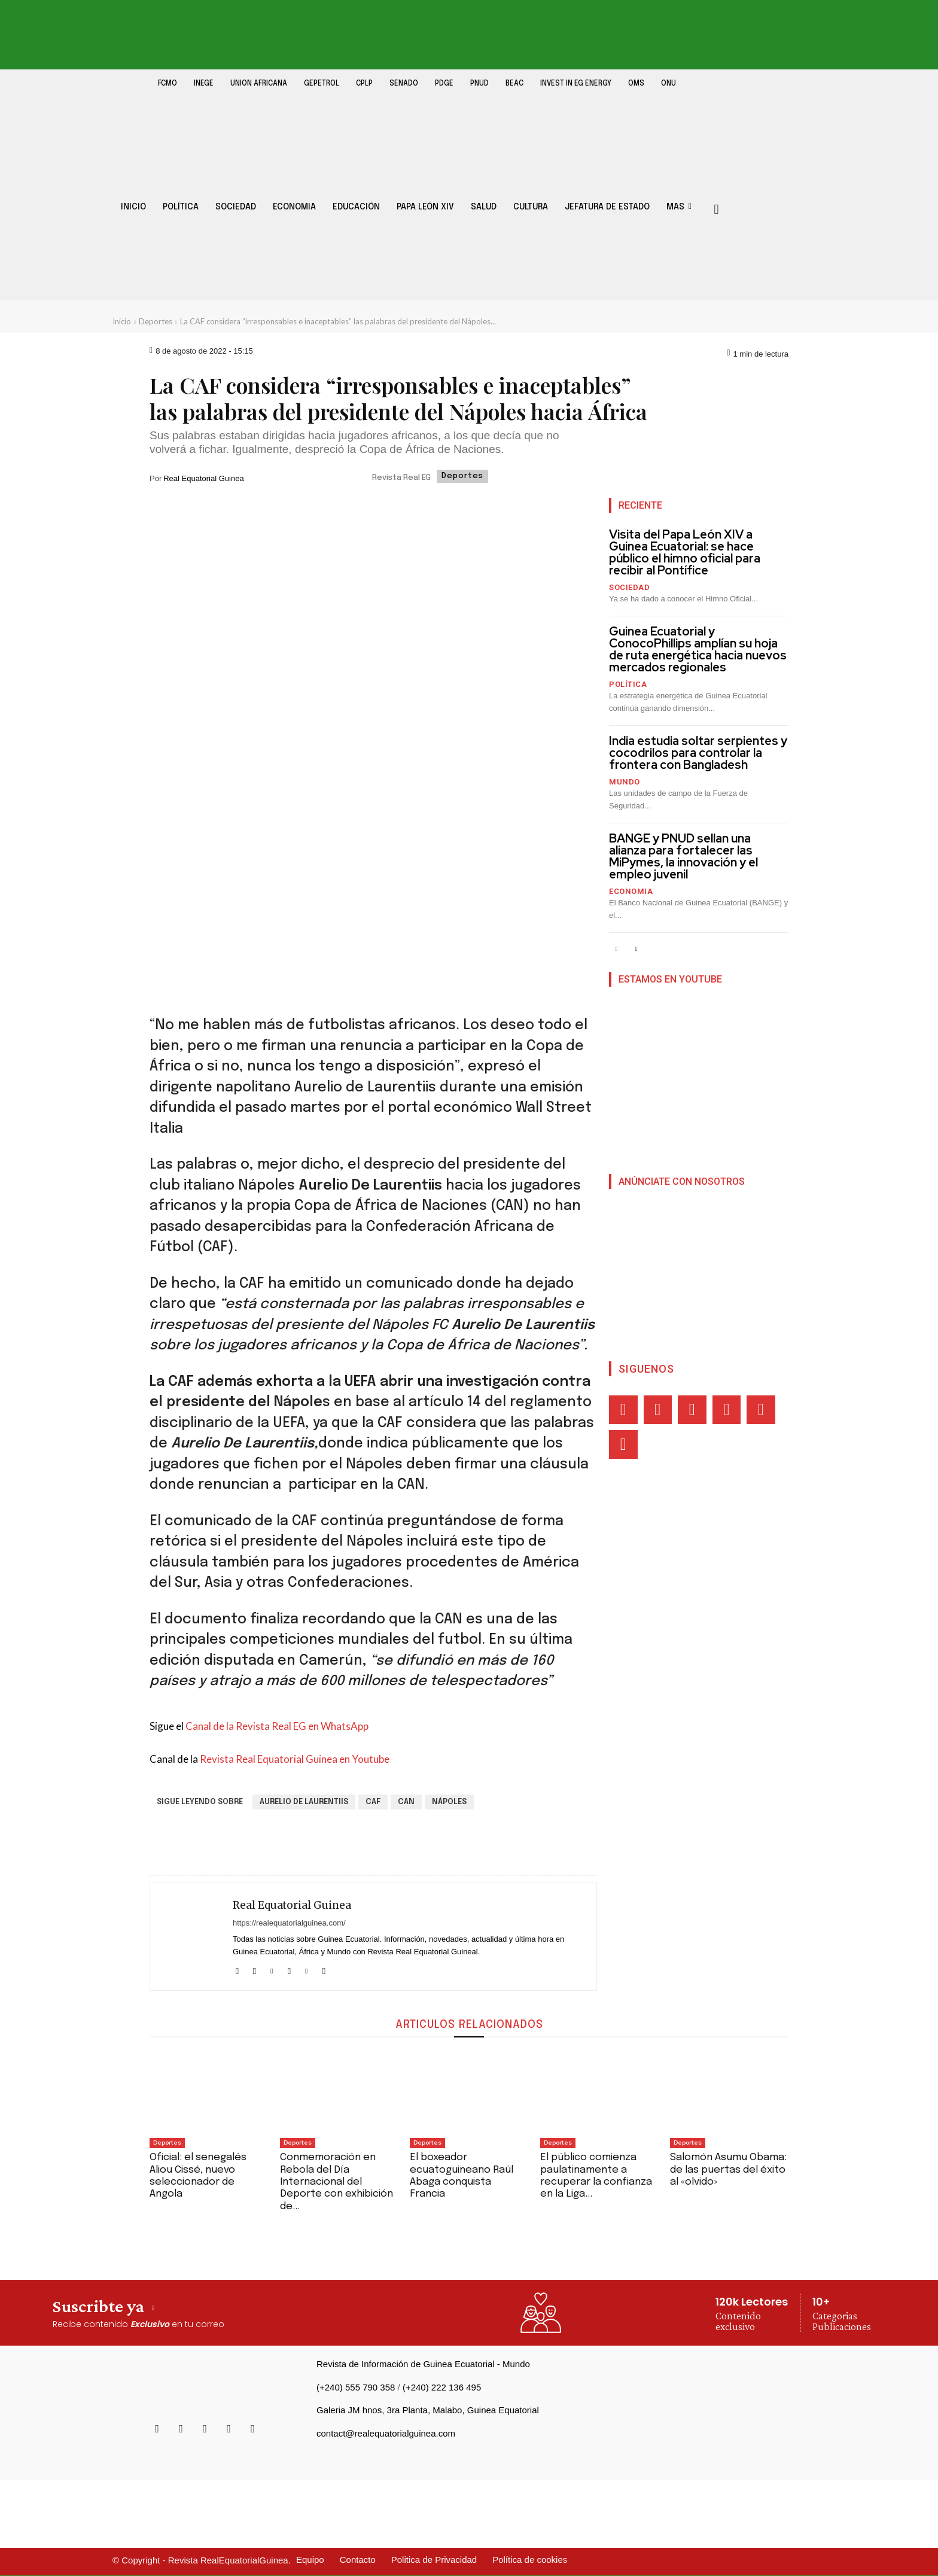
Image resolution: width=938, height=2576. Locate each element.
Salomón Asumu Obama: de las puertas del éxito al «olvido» (728, 2169)
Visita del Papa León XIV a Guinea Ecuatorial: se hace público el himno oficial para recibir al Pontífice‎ (684, 552)
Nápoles (449, 1802)
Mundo (624, 781)
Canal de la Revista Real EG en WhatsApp (276, 1726)
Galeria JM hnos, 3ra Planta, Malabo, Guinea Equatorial (427, 2410)
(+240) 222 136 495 (442, 2387)
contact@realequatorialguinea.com (385, 2433)
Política (628, 684)
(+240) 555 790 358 (355, 2387)
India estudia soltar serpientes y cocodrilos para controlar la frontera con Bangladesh (698, 753)
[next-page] (635, 949)
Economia (631, 891)
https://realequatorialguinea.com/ (289, 1922)
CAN (406, 1802)
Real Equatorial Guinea (203, 478)
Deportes (155, 321)
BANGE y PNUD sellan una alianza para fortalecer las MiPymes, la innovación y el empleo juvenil (683, 856)
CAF (373, 1802)
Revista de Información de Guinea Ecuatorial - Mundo (423, 2364)
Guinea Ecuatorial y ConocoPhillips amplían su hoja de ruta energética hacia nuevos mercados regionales (698, 649)
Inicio (121, 321)
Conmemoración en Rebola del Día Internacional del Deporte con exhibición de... (336, 2182)
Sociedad (629, 587)
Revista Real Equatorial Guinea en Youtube (294, 1759)
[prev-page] (616, 949)
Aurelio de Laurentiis (304, 1802)
